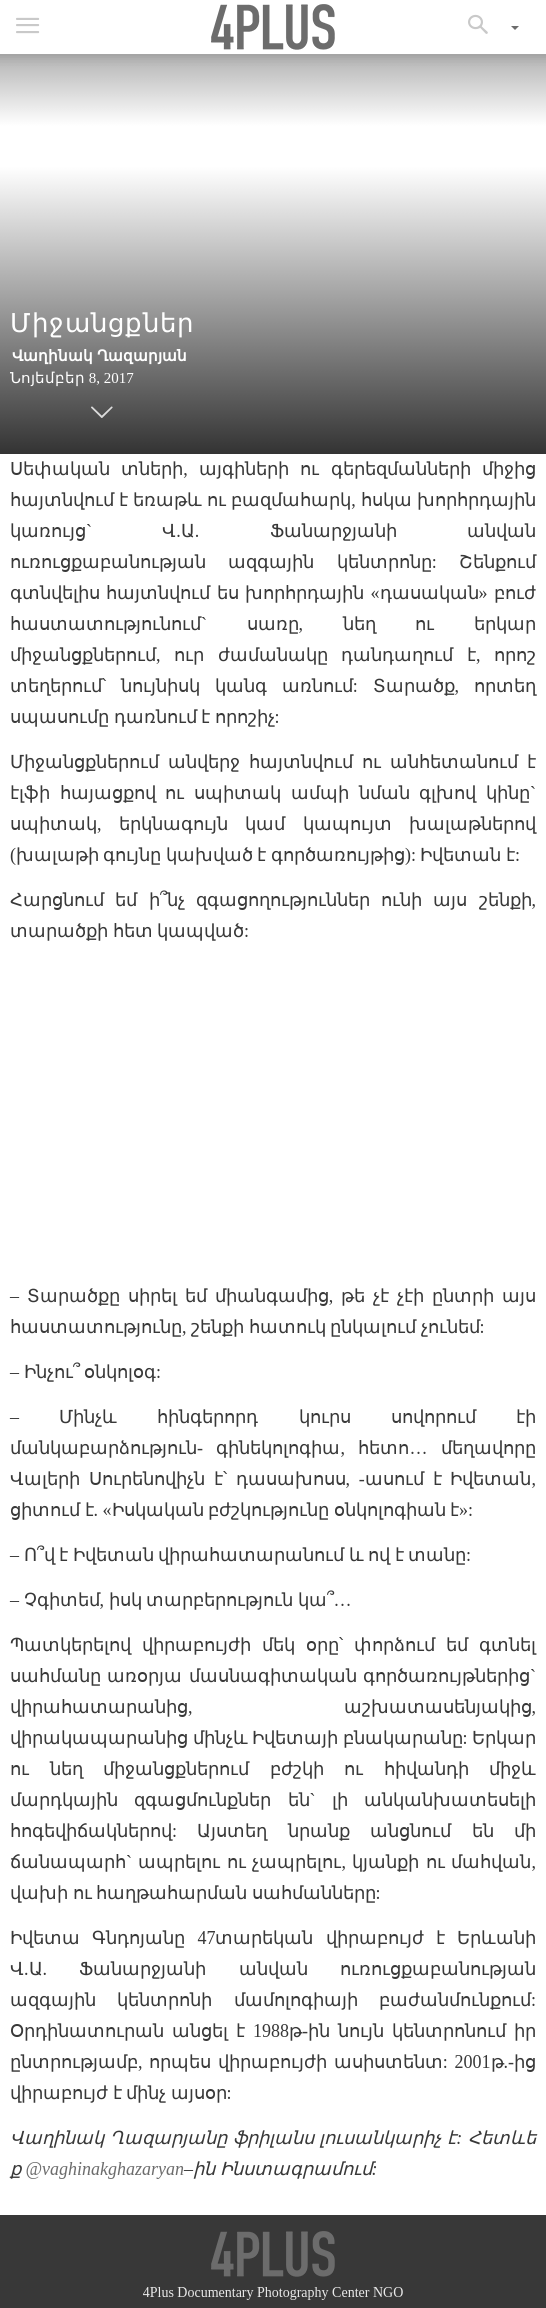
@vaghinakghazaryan (105, 2169)
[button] (485, 27)
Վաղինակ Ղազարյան (99, 356)
